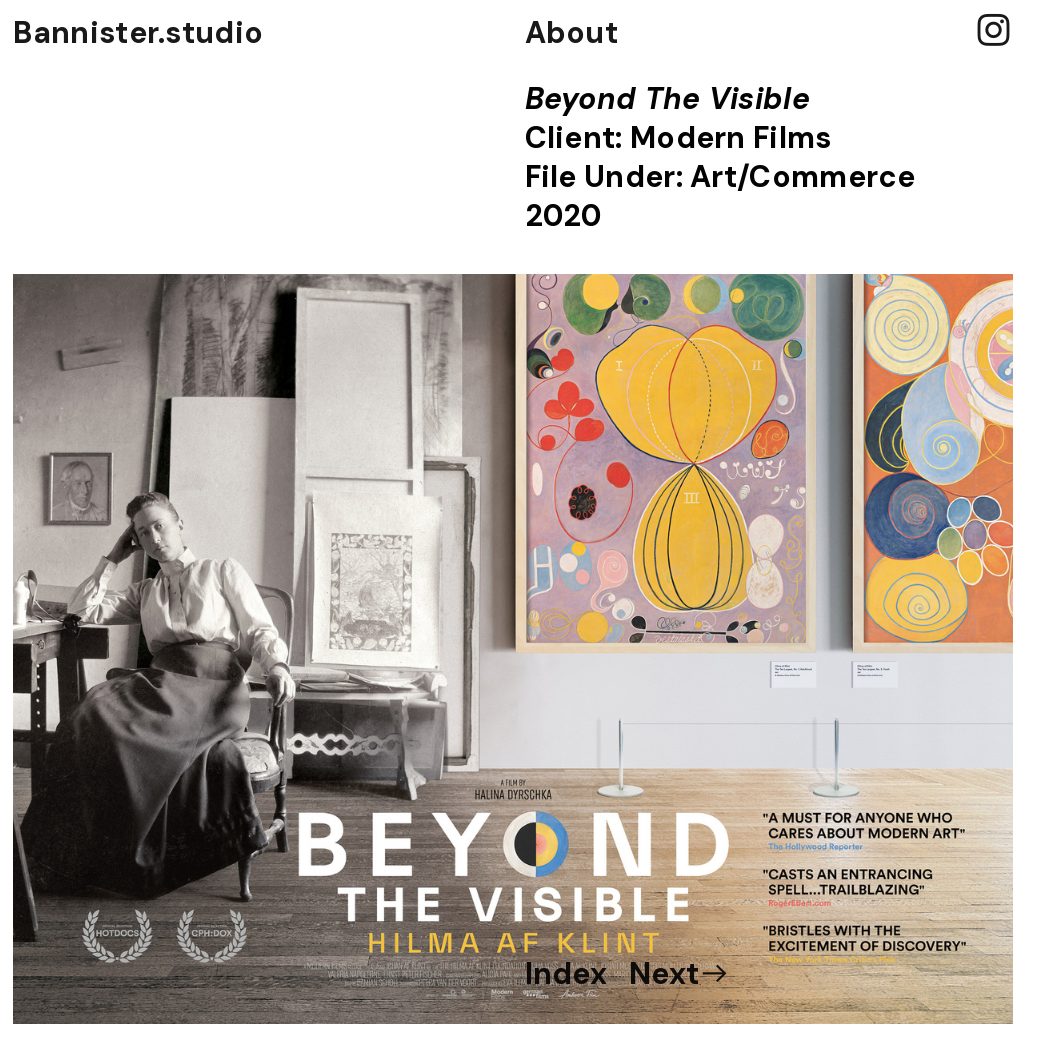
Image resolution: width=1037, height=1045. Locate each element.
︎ (993, 31)
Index (566, 973)
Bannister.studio (138, 32)
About (572, 32)
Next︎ (680, 973)
